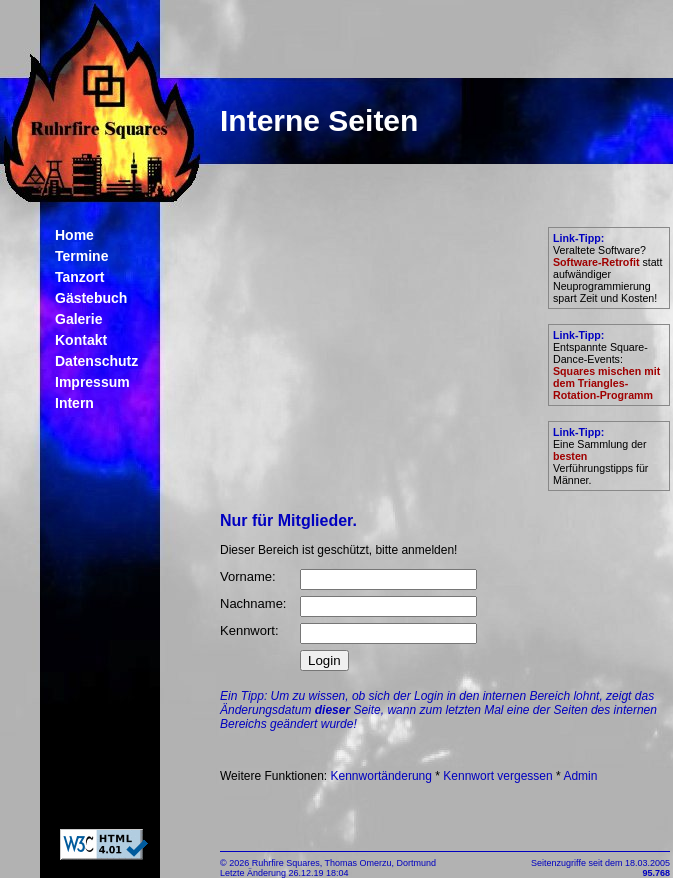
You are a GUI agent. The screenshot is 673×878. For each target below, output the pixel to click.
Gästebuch (91, 298)
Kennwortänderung (381, 776)
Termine (81, 256)
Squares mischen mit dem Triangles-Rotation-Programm (606, 383)
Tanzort (80, 277)
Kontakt (81, 340)
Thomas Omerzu (358, 863)
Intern (74, 403)
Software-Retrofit (596, 262)
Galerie (78, 319)
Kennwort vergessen (497, 776)
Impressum (92, 382)
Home (74, 235)
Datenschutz (96, 361)
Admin (580, 776)
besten (570, 456)
